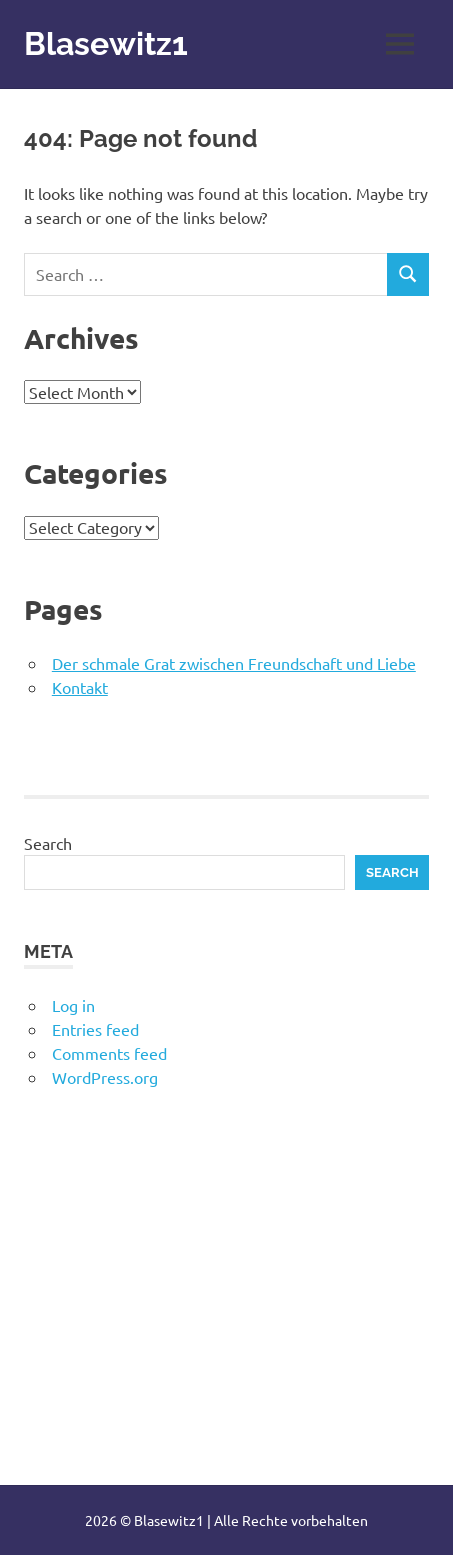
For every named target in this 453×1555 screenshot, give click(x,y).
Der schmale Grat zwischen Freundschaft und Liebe (234, 663)
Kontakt (80, 687)
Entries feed (95, 1029)
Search (48, 843)
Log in (73, 1005)
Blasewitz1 (106, 43)
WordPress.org (105, 1077)
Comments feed (109, 1053)
